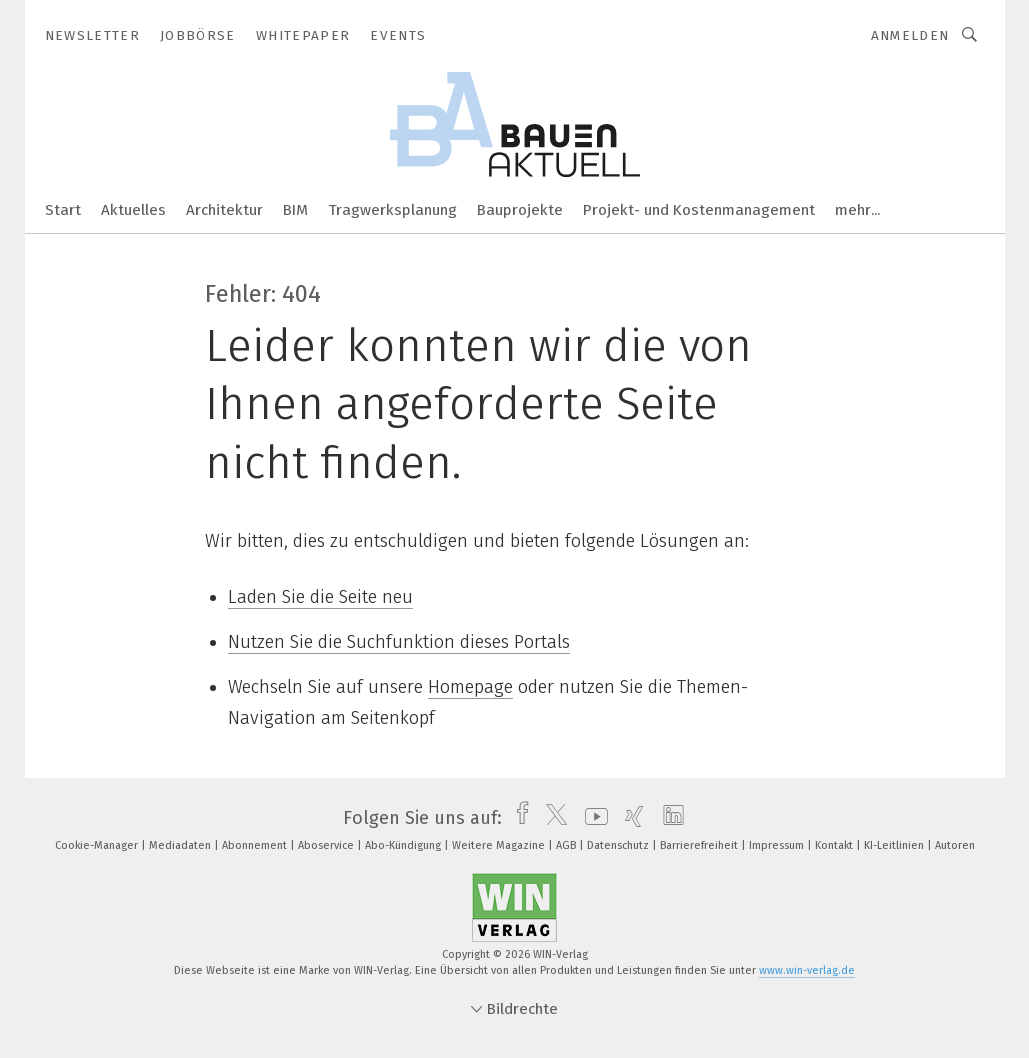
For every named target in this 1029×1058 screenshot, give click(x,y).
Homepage (470, 687)
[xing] (629, 818)
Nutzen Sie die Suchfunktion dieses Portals (399, 642)
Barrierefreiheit (700, 845)
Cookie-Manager (98, 845)
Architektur (224, 210)
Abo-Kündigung (404, 845)
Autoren (955, 845)
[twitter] (551, 818)
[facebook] (517, 818)
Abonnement (256, 845)
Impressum (778, 845)
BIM (295, 210)
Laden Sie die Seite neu (320, 597)
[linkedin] (668, 818)
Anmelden (910, 35)
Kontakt (835, 845)
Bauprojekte (520, 210)
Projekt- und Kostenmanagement (699, 210)
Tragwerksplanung (392, 210)
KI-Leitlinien (895, 845)
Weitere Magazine (500, 845)
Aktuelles (133, 210)
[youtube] (591, 818)
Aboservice (327, 845)
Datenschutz (619, 845)
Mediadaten (181, 845)
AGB (567, 845)
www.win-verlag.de (807, 970)
